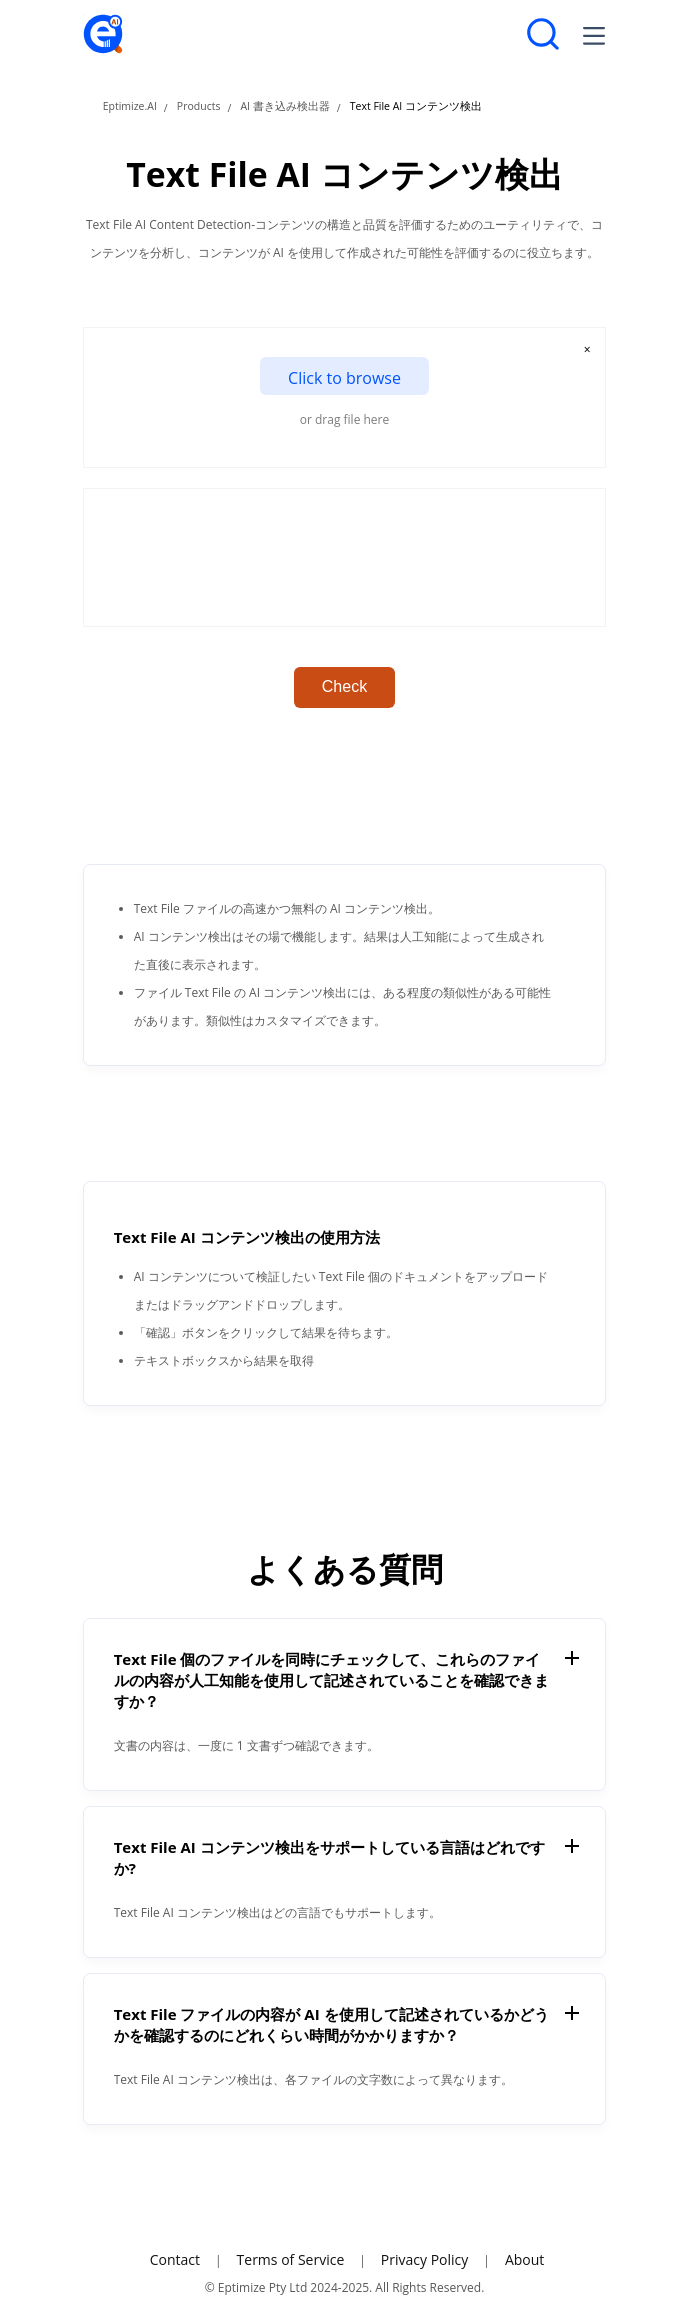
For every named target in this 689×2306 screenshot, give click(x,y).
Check (344, 686)
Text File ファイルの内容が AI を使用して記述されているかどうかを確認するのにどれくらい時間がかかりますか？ (331, 2024)
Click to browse (344, 378)
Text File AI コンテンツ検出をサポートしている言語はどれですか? (329, 1857)
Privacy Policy (424, 2259)
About (524, 2259)
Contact (175, 2259)
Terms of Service (291, 2259)
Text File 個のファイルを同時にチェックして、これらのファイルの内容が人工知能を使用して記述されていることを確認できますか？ (331, 1680)
